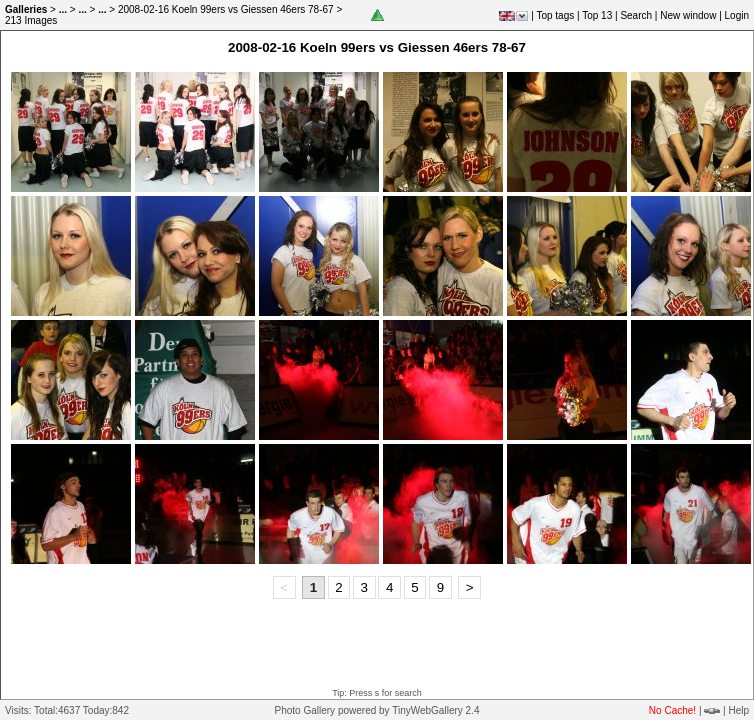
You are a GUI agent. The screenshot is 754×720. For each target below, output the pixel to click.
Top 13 (597, 15)
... (63, 9)
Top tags (555, 15)
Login (737, 15)
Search (636, 15)
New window (688, 15)
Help (738, 710)
